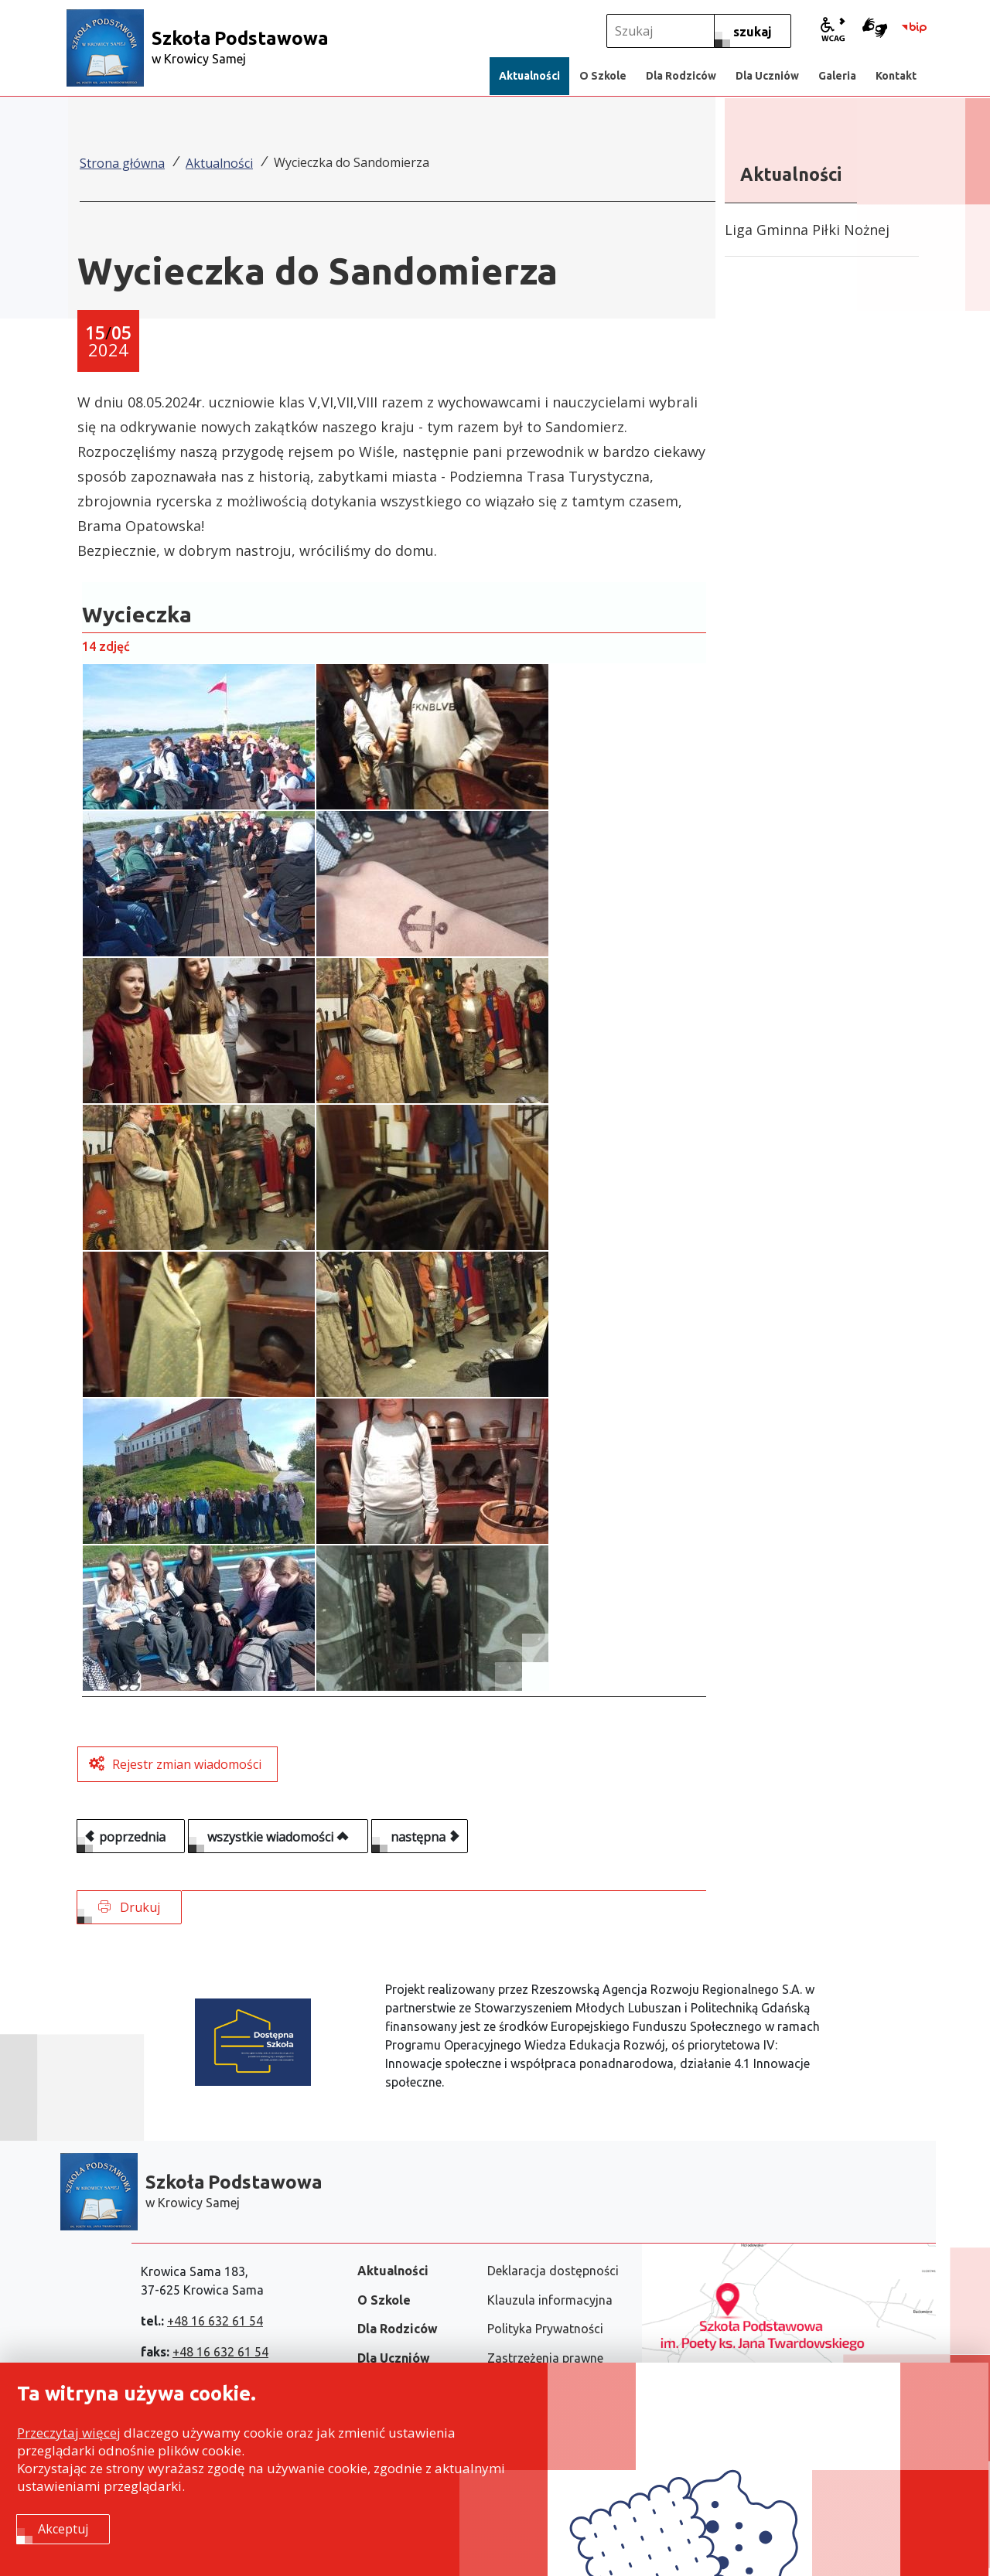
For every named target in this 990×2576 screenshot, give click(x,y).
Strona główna (122, 163)
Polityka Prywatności (545, 2329)
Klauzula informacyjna (550, 2300)
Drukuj (129, 1907)
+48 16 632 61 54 (215, 2321)
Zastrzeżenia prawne (545, 2358)
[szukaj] (752, 31)
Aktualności (219, 163)
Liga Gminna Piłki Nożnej (807, 229)
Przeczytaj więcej (69, 2435)
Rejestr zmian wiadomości (186, 1764)
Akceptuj (63, 2530)
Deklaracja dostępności (553, 2271)
